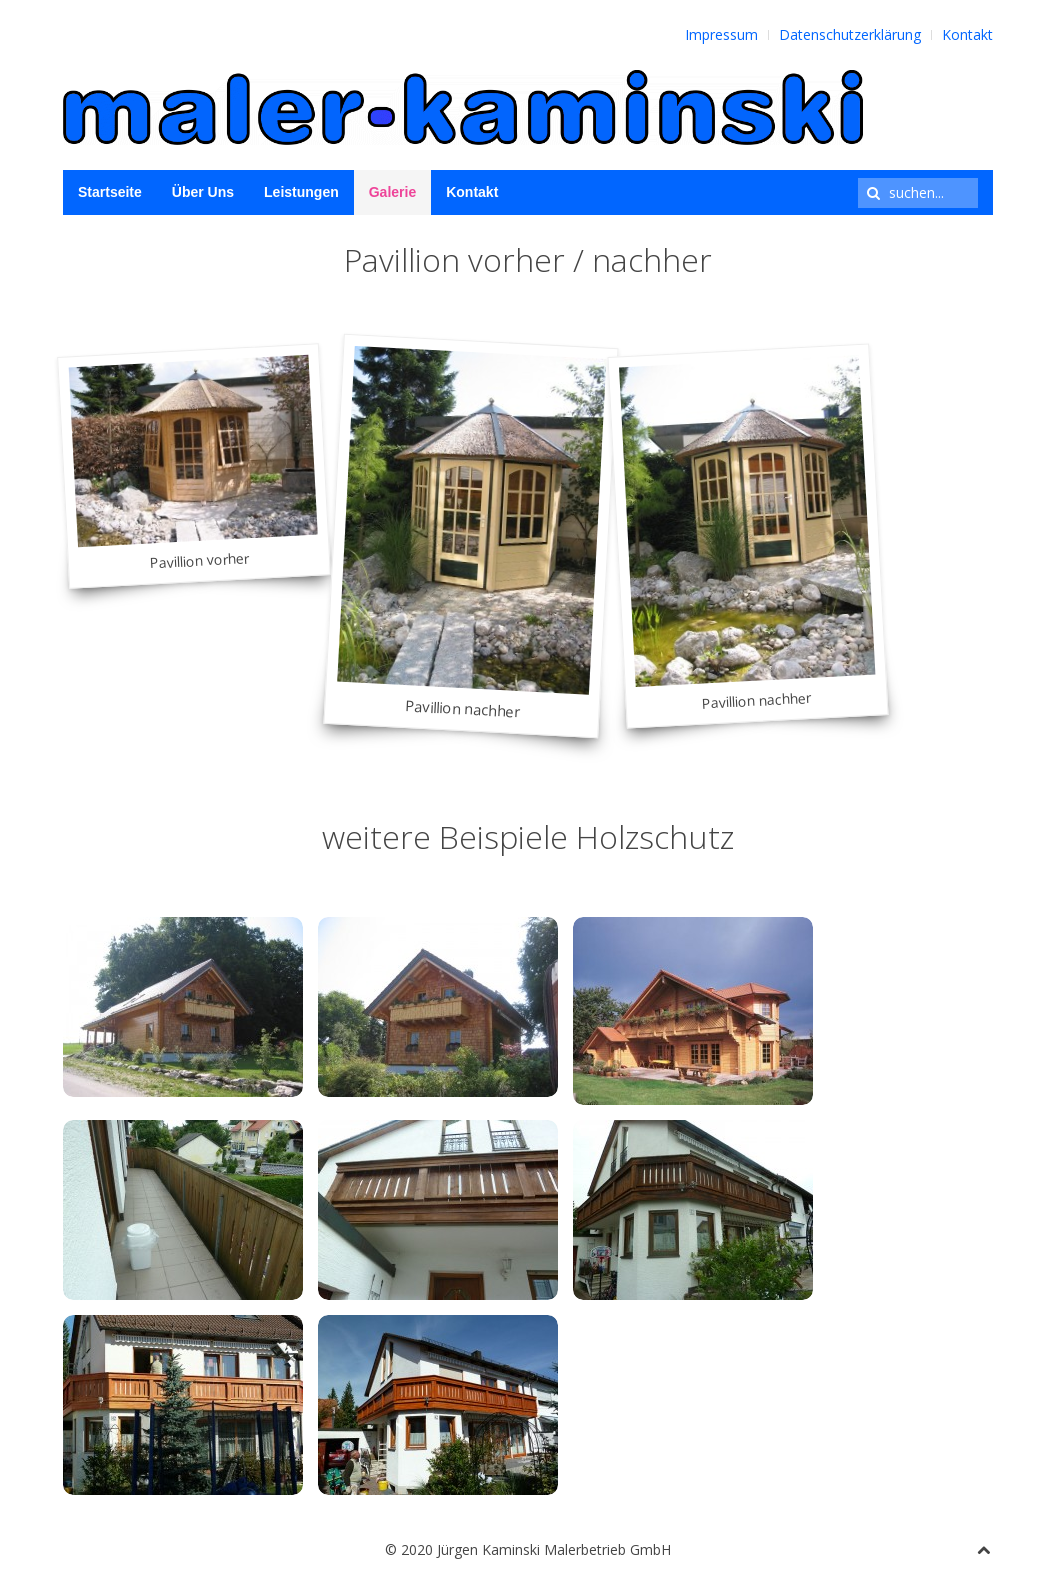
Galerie (392, 192)
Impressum (721, 34)
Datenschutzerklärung (850, 34)
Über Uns (203, 192)
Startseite (110, 192)
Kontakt (967, 34)
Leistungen (301, 192)
